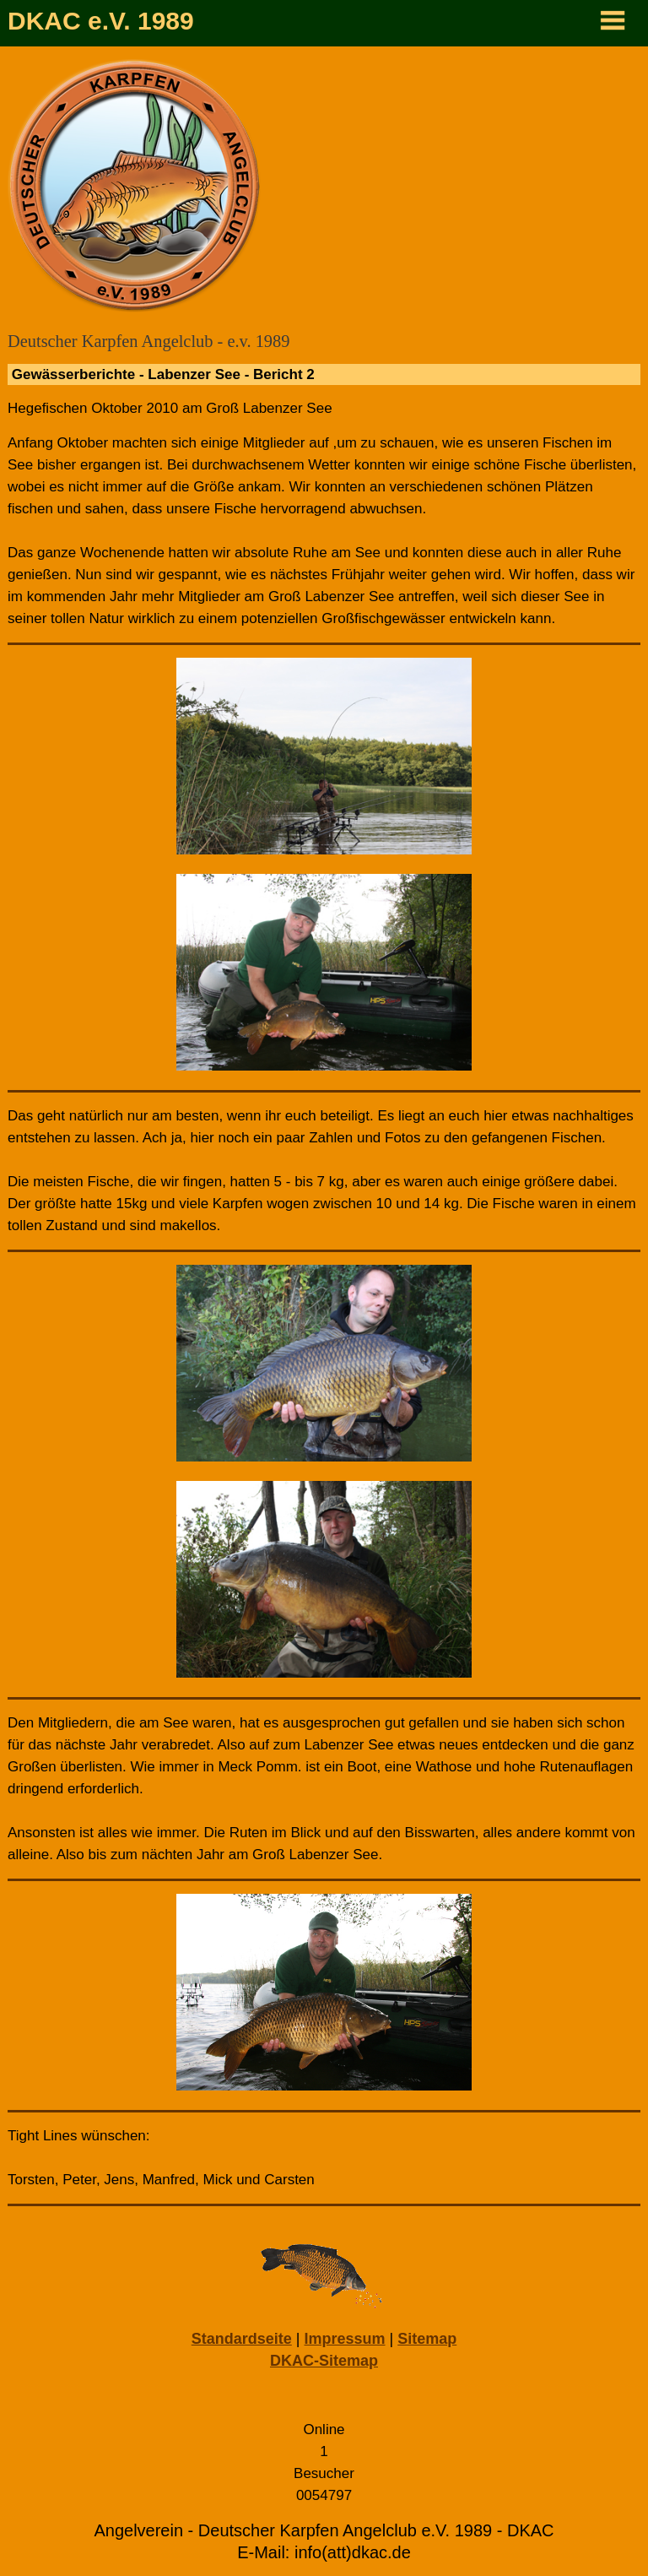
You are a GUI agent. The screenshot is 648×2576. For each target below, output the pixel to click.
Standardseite (242, 2338)
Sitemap (426, 2338)
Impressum (344, 2338)
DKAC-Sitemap (324, 2360)
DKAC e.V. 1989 (101, 21)
